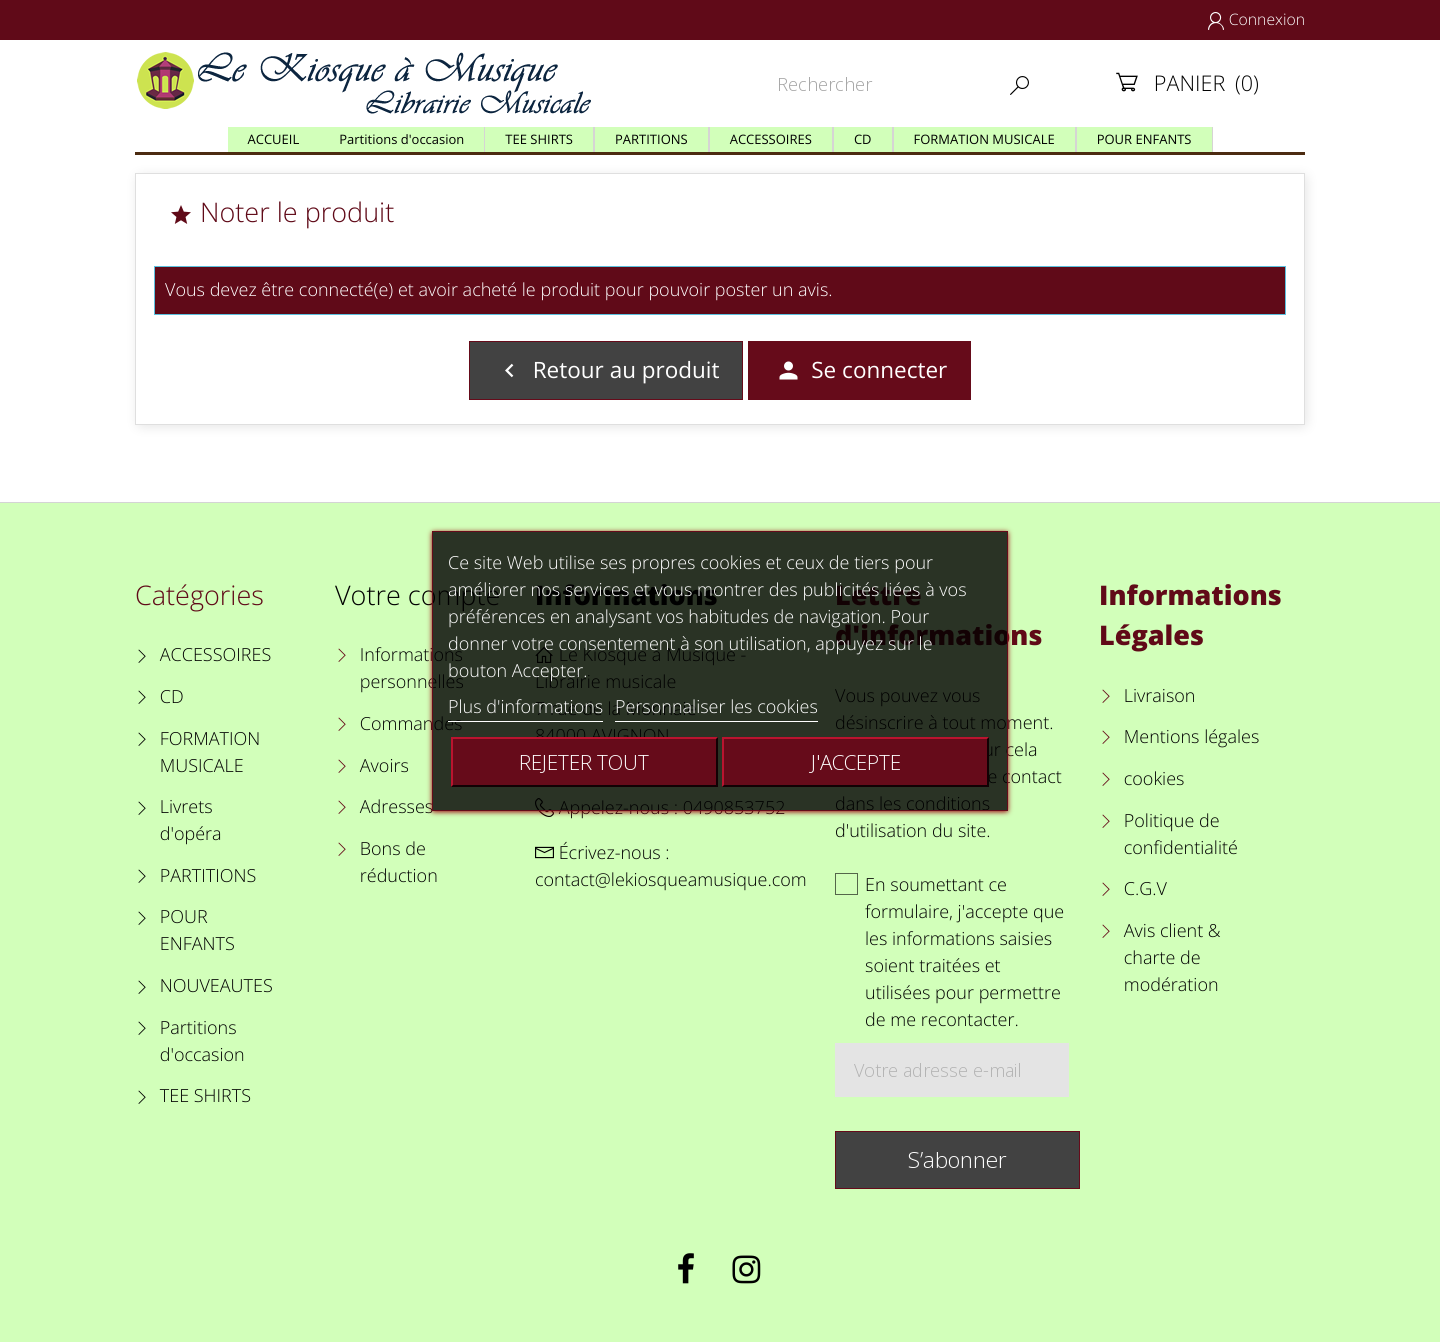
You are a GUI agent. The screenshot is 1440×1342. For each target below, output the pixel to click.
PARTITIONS (208, 876)
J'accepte (856, 762)
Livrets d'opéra (191, 820)
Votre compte (417, 594)
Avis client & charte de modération (1172, 958)
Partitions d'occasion (202, 1041)
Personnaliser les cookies (716, 707)
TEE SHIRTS (205, 1096)
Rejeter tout (584, 762)
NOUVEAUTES (216, 986)
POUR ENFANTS (197, 930)
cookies (1154, 779)
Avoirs (384, 766)
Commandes (411, 724)
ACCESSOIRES (215, 655)
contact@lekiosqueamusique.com (671, 880)
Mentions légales (1192, 737)
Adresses (396, 807)
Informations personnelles (412, 668)
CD (172, 697)
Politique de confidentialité (1181, 834)
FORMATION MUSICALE (210, 752)
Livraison (1160, 696)
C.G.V (1145, 889)
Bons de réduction (399, 862)
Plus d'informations (525, 707)
